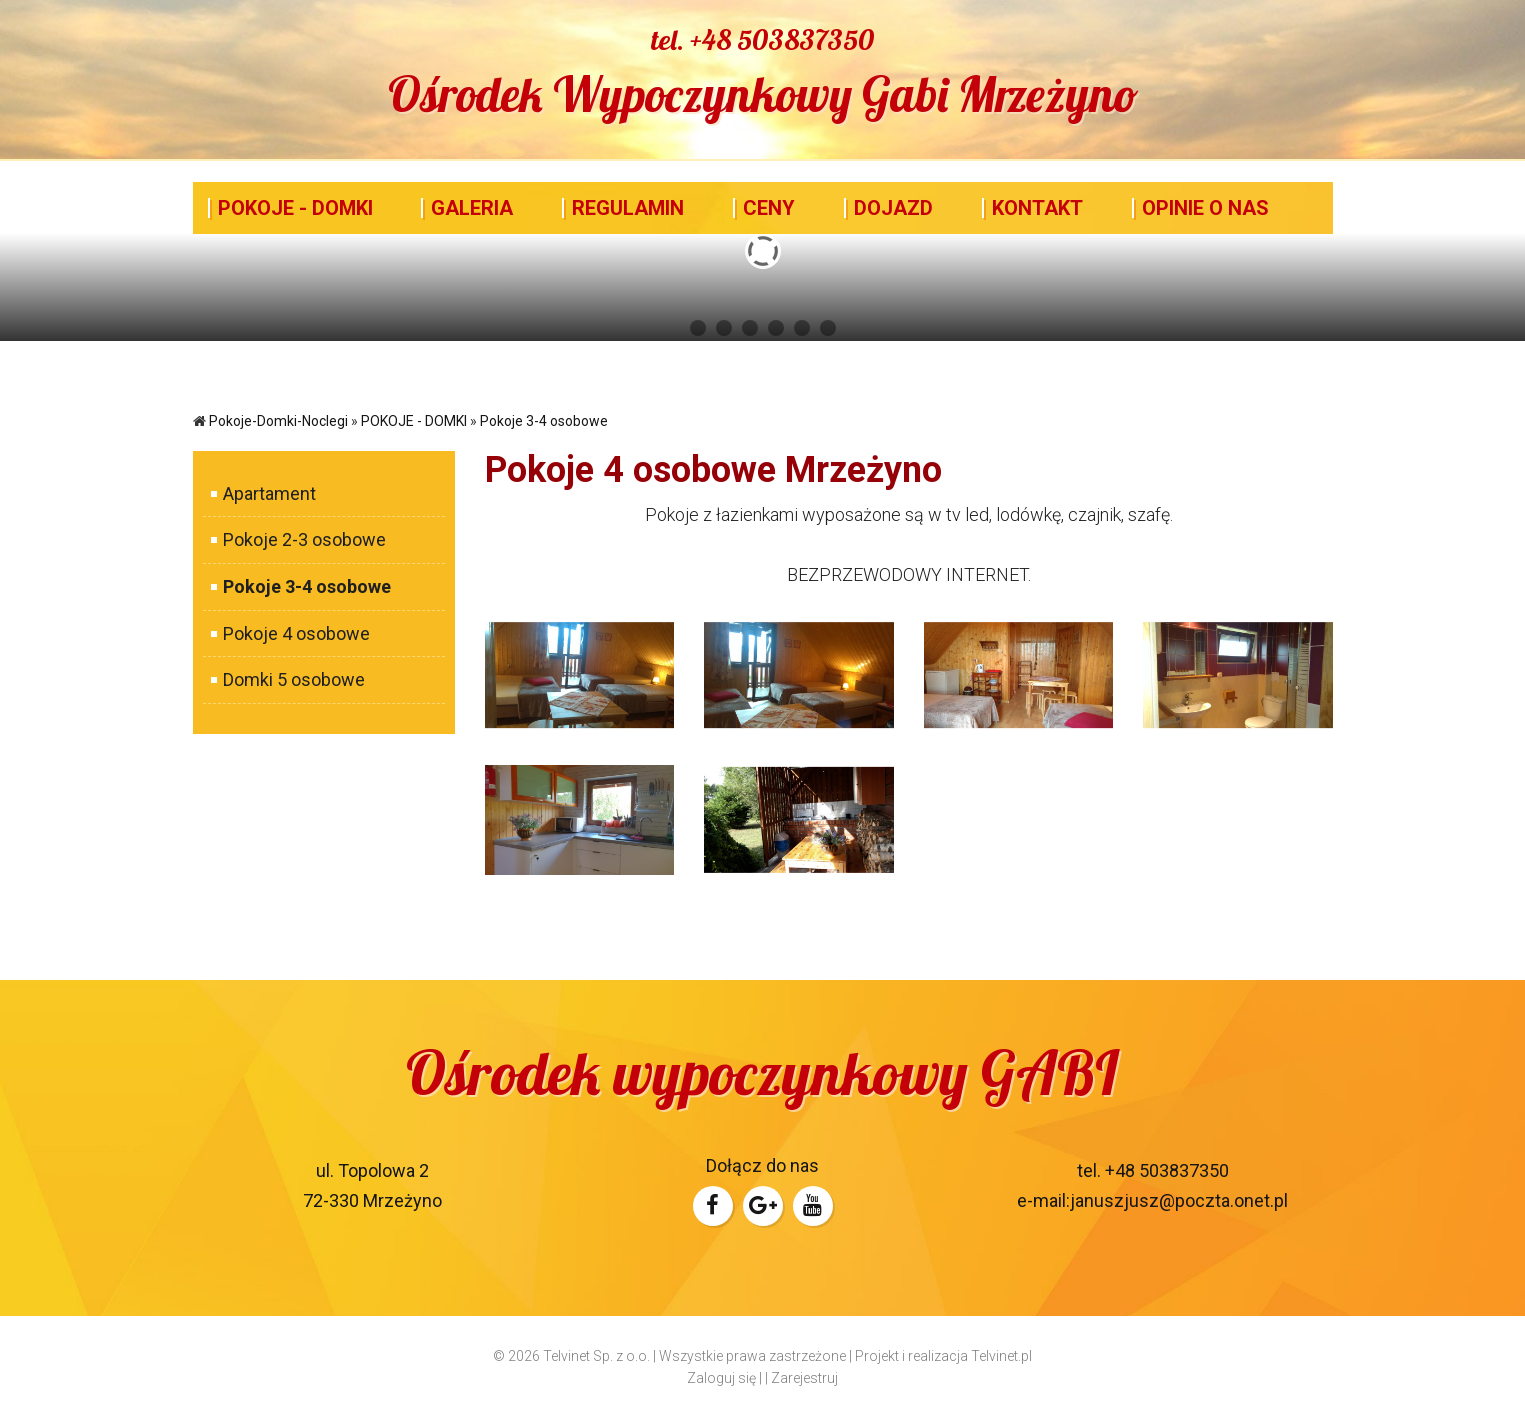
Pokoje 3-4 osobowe (544, 421)
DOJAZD (893, 208)
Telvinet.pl (1001, 1356)
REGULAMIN (628, 208)
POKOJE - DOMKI (295, 208)
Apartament (263, 493)
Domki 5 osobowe (288, 679)
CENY (769, 208)
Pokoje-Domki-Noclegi (278, 421)
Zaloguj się (721, 1378)
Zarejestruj (804, 1378)
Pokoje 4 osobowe (290, 633)
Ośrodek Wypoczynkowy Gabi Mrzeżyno (763, 94)
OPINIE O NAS (1205, 208)
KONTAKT (1037, 208)
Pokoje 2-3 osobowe (298, 539)
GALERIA (472, 208)
